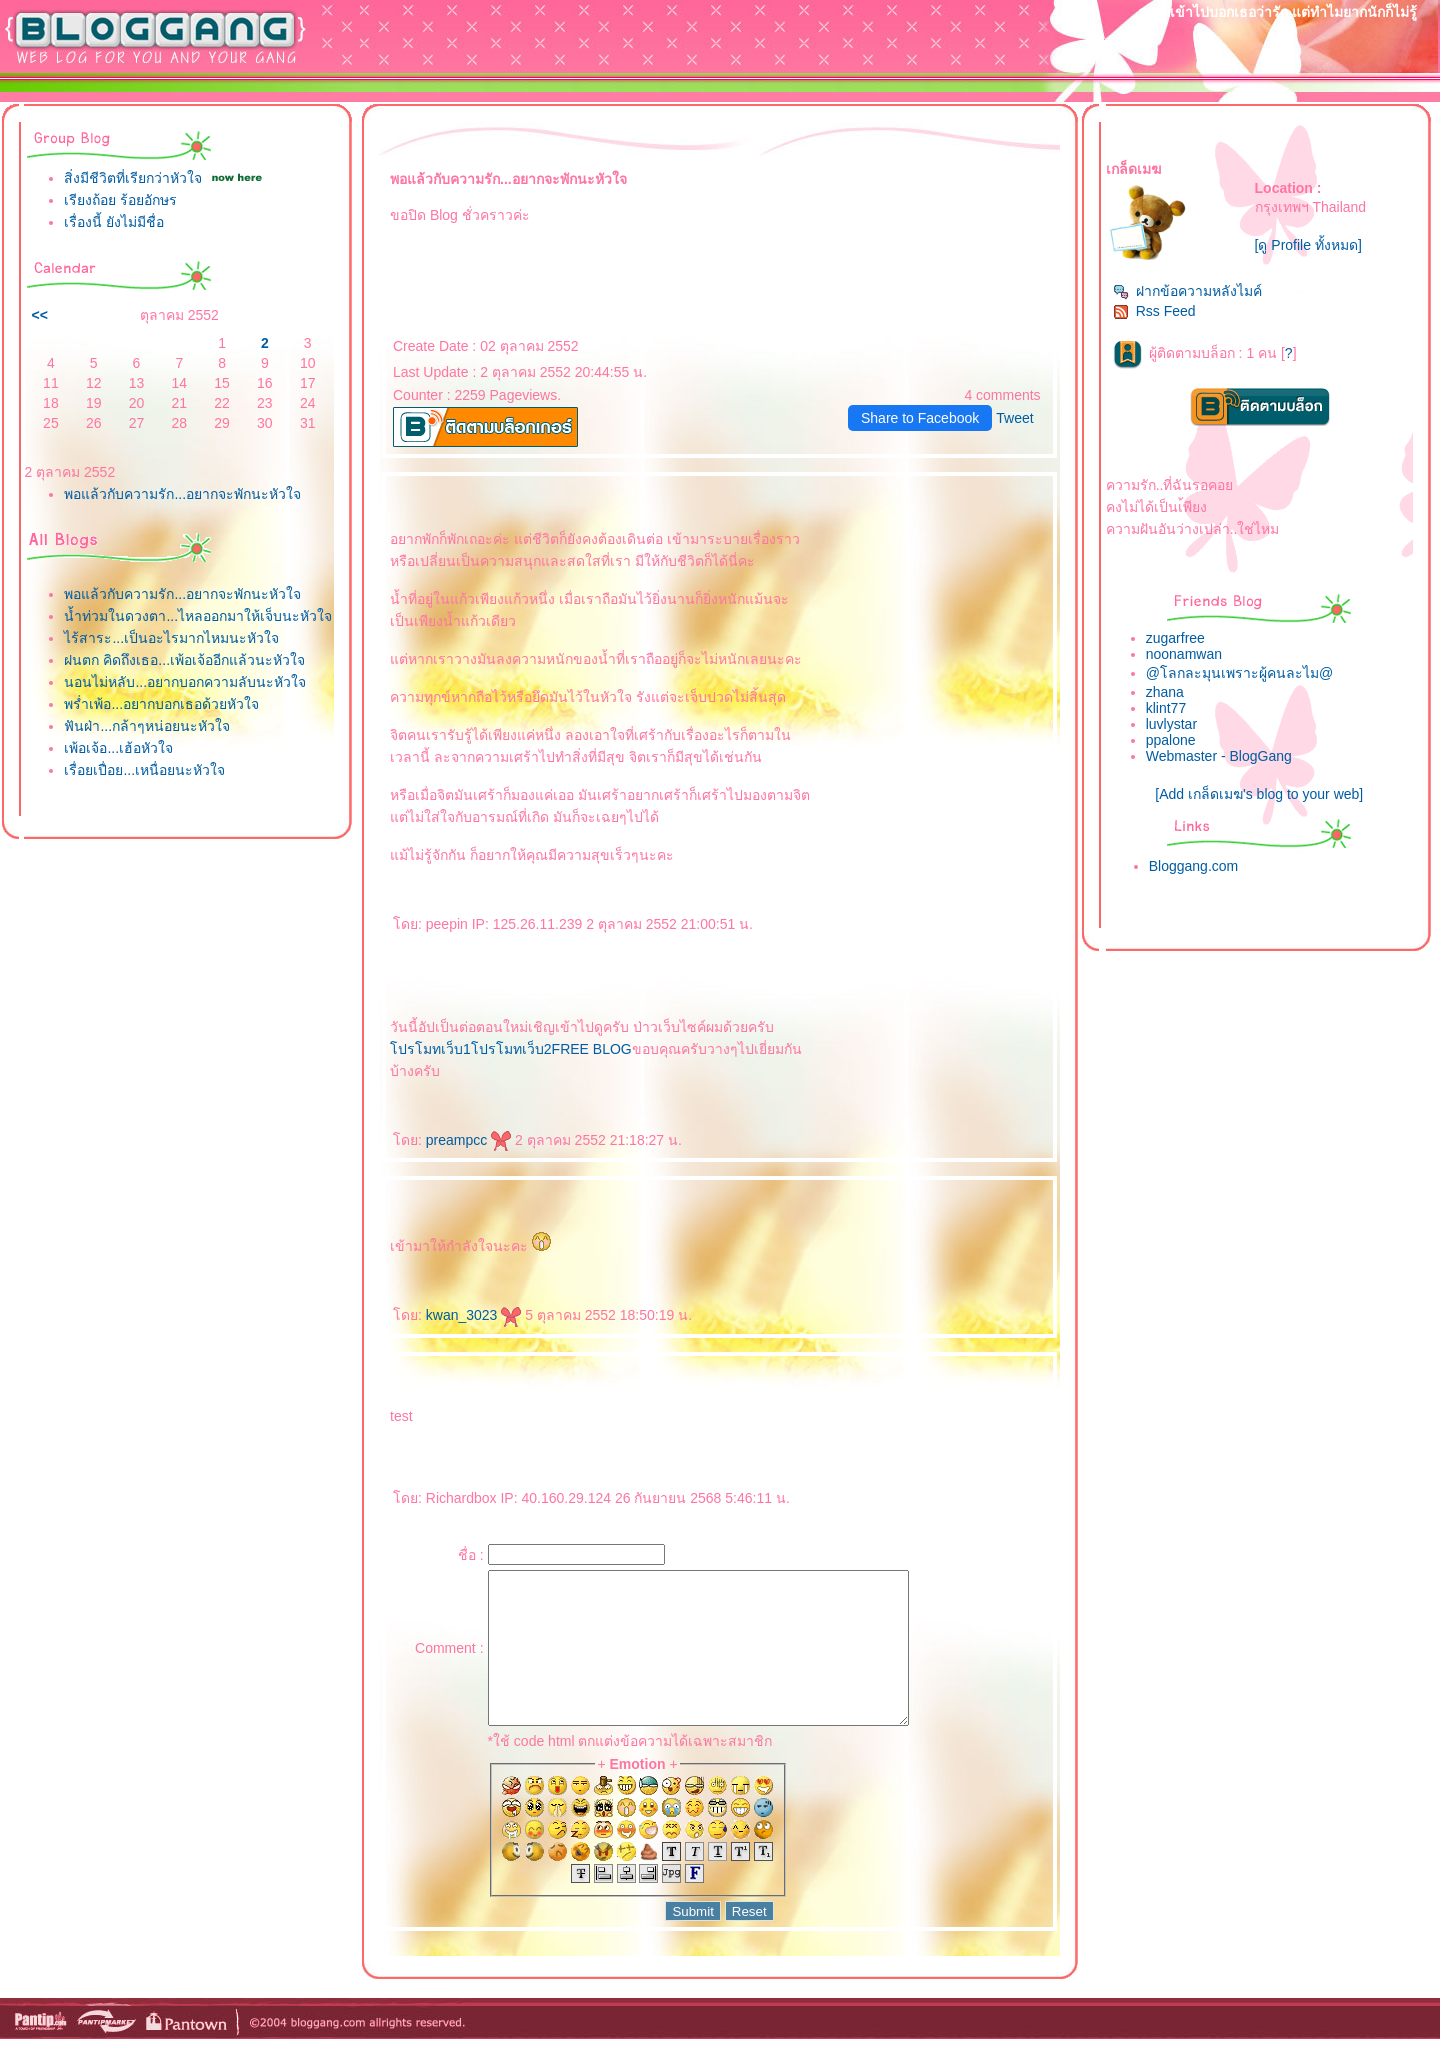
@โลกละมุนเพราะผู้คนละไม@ (1239, 673)
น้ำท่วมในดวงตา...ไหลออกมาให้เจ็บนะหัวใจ (198, 616)
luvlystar (1171, 724)
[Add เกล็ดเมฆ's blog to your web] (1259, 794)
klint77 (1166, 708)
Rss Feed (1154, 311)
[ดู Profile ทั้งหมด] (1308, 245)
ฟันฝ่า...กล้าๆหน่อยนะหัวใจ (147, 726)
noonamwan (1184, 654)
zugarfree (1175, 638)
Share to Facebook (920, 418)
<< (39, 315)
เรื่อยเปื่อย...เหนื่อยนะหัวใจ (144, 770)
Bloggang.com (1194, 866)
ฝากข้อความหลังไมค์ (1187, 291)
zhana (1165, 692)
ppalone (1171, 740)
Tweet (1014, 418)
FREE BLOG (592, 1049)
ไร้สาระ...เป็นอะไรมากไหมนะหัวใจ (171, 638)
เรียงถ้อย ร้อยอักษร (120, 200)
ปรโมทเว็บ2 (511, 1049)
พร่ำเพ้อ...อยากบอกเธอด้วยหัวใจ (161, 704)
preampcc (468, 1140)
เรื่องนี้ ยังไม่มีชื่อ (114, 222)
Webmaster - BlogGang (1219, 756)
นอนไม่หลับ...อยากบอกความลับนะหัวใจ (185, 682)
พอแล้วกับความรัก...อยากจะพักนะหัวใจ (182, 494)
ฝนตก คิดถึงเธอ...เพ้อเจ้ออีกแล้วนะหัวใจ (184, 660)
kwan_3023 (474, 1315)
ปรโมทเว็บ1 (430, 1049)
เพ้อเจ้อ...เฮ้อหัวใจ (118, 748)
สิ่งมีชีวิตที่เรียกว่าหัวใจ (133, 178)
